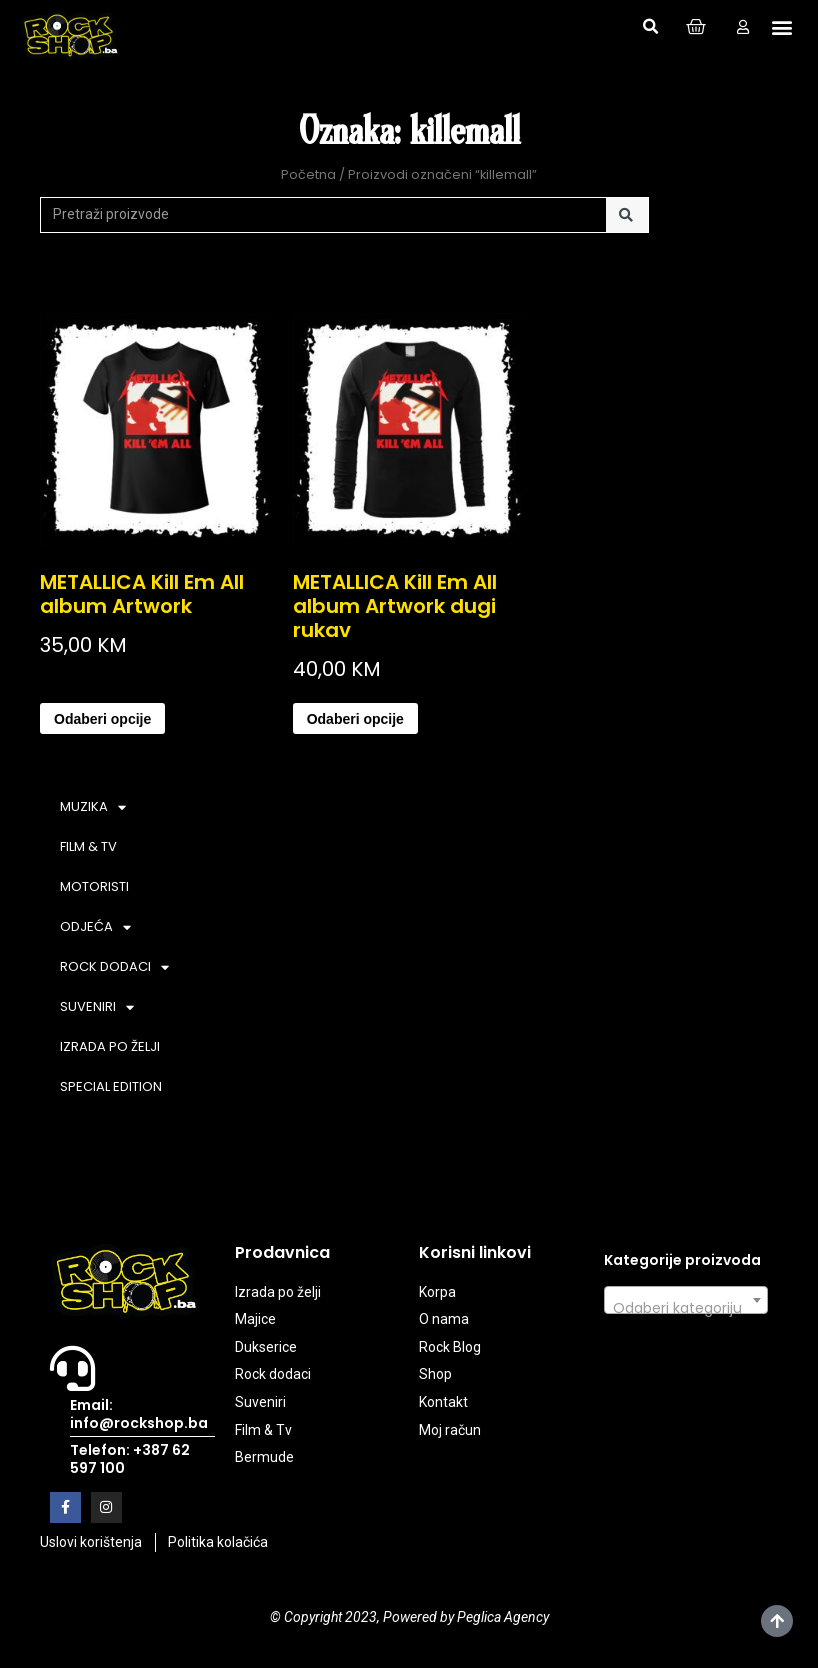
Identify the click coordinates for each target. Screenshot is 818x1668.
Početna (308, 174)
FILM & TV (88, 846)
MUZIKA (93, 807)
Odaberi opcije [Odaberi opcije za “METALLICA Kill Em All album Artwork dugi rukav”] (355, 719)
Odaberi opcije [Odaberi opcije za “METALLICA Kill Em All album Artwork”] (102, 719)
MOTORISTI (94, 886)
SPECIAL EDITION (111, 1086)
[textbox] (686, 1308)
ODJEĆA (95, 927)
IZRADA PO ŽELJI (110, 1046)
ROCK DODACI (114, 967)
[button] (650, 27)
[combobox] (686, 1300)
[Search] (627, 215)
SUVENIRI (97, 1007)
